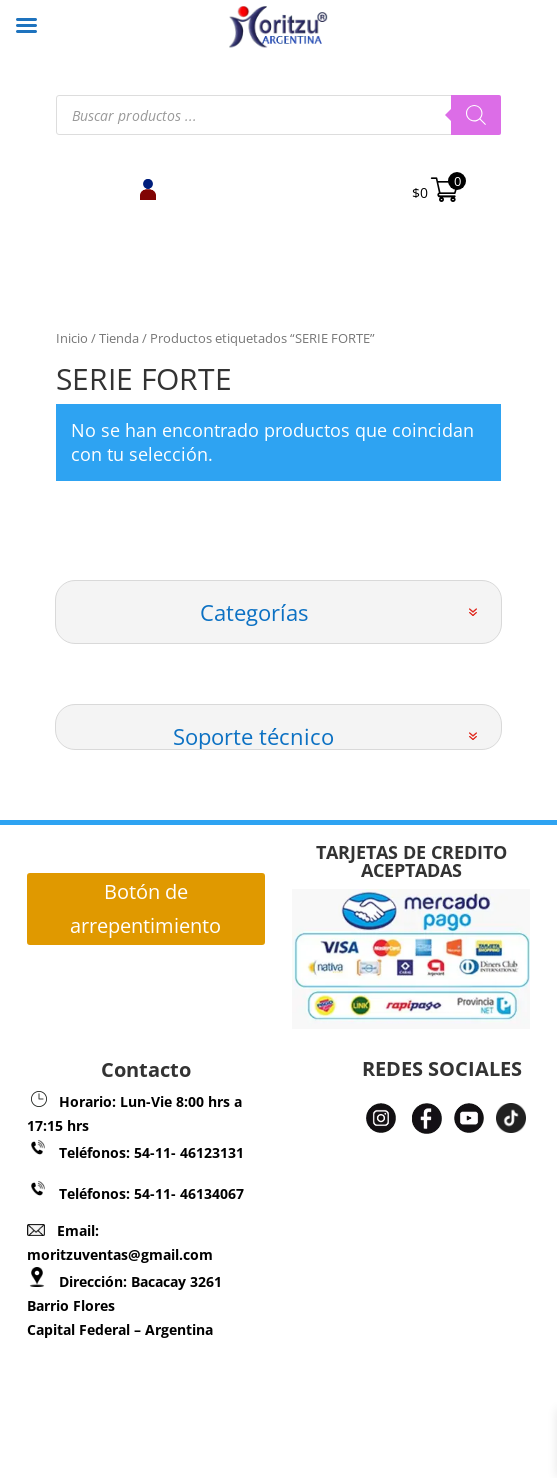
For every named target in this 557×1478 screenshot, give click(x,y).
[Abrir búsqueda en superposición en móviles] (279, 115)
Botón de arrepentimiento (145, 908)
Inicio (72, 338)
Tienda (119, 338)
